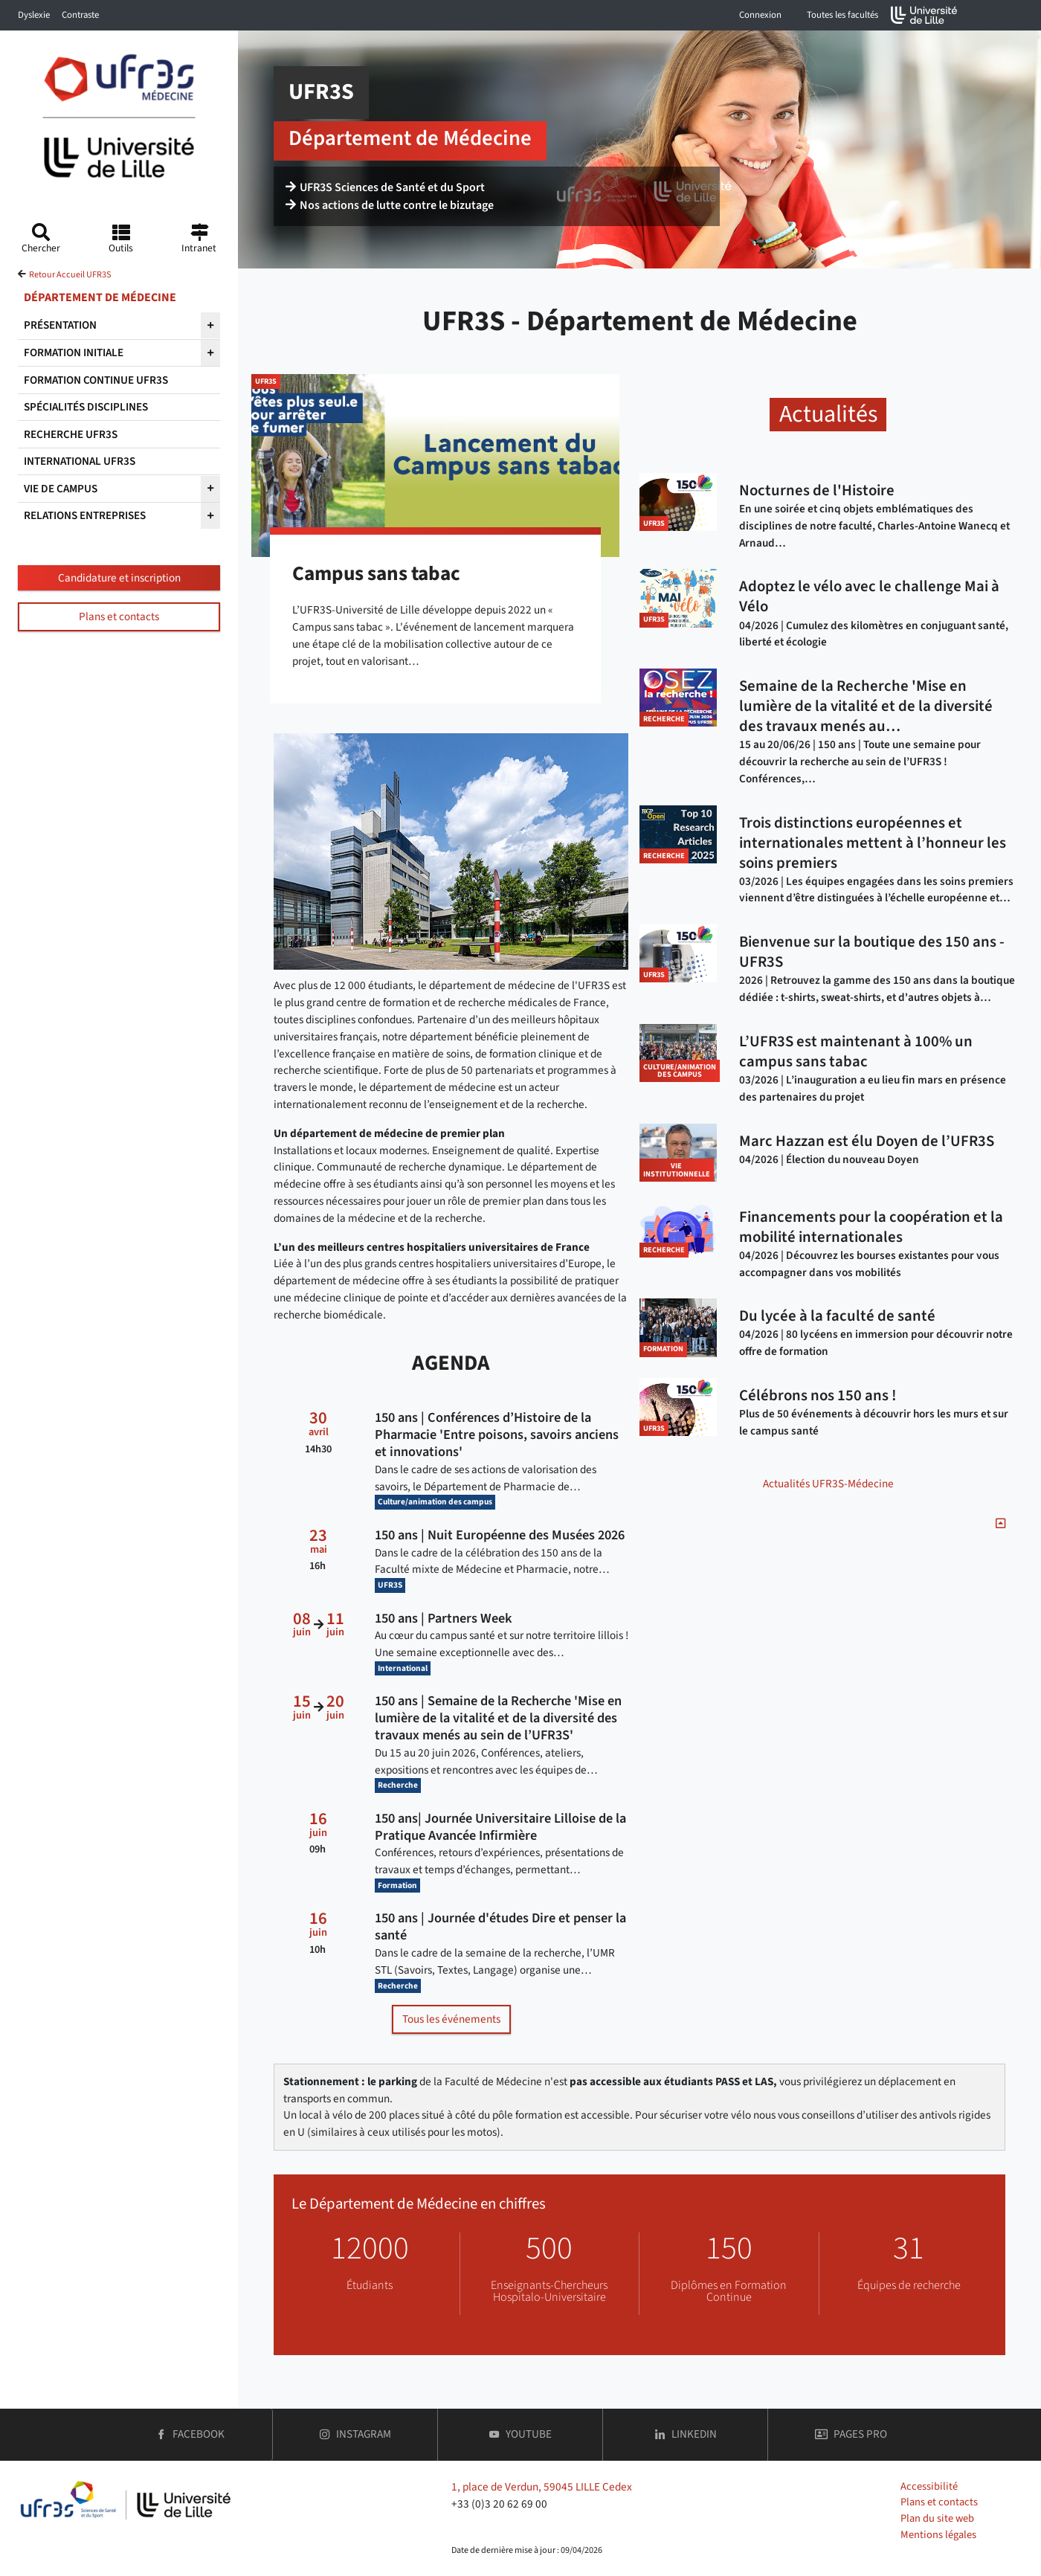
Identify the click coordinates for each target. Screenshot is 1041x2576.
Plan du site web (937, 2518)
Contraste (80, 15)
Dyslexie (34, 15)
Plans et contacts (119, 616)
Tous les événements (451, 2019)
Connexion (760, 15)
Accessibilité (929, 2486)
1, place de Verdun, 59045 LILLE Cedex (541, 2487)
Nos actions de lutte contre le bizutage (390, 205)
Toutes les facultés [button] (842, 15)
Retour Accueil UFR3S (70, 274)
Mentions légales (938, 2535)
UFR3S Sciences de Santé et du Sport (385, 187)
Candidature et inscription (119, 578)
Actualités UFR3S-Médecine (828, 1483)
